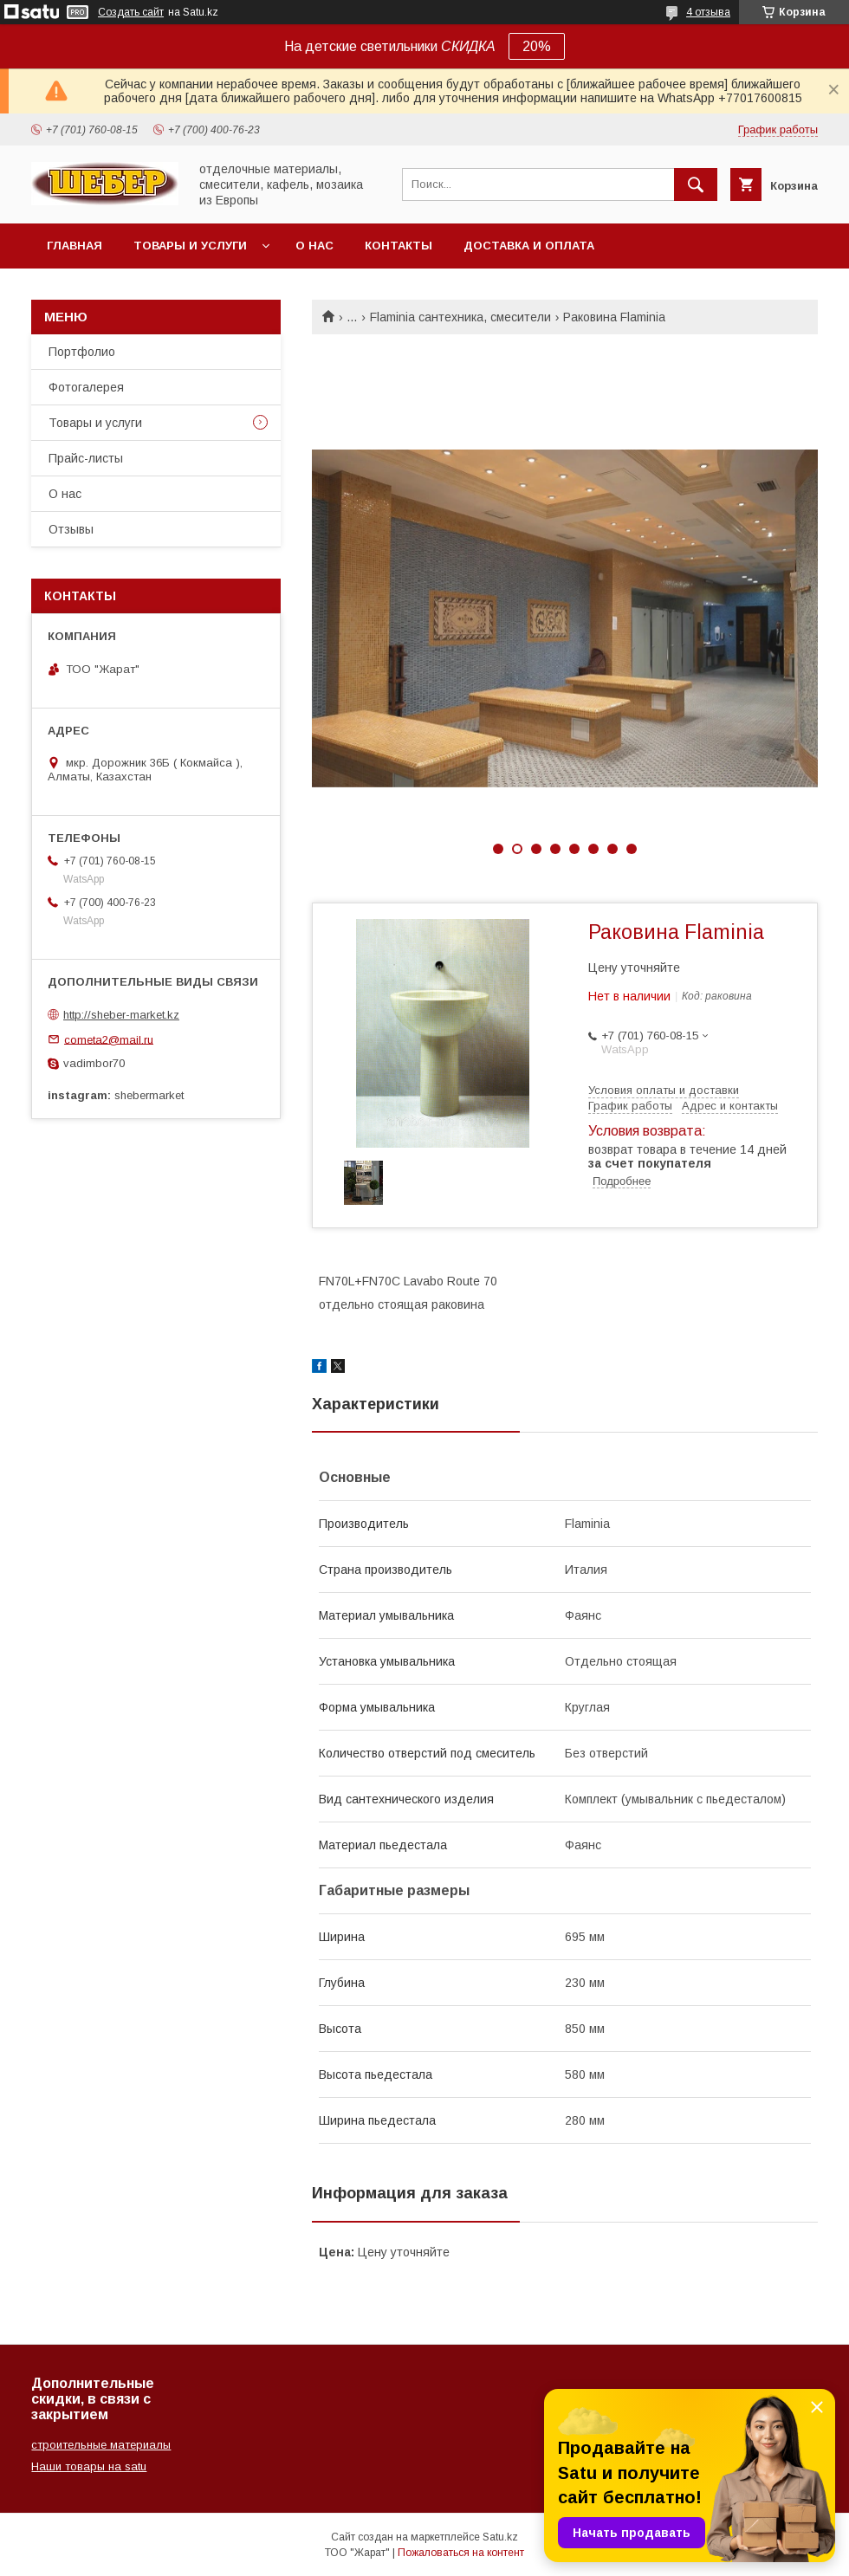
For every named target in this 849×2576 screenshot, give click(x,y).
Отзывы (71, 529)
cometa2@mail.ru (108, 1038)
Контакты (398, 245)
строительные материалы (101, 2444)
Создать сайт (131, 12)
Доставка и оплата (528, 245)
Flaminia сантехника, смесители (460, 317)
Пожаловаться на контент (461, 2553)
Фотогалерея (86, 387)
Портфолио (82, 352)
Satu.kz (500, 2537)
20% (536, 46)
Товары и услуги (190, 245)
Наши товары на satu (88, 2466)
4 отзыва (708, 12)
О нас (314, 245)
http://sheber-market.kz (121, 1014)
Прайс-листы (86, 458)
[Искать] (695, 184)
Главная (74, 245)
